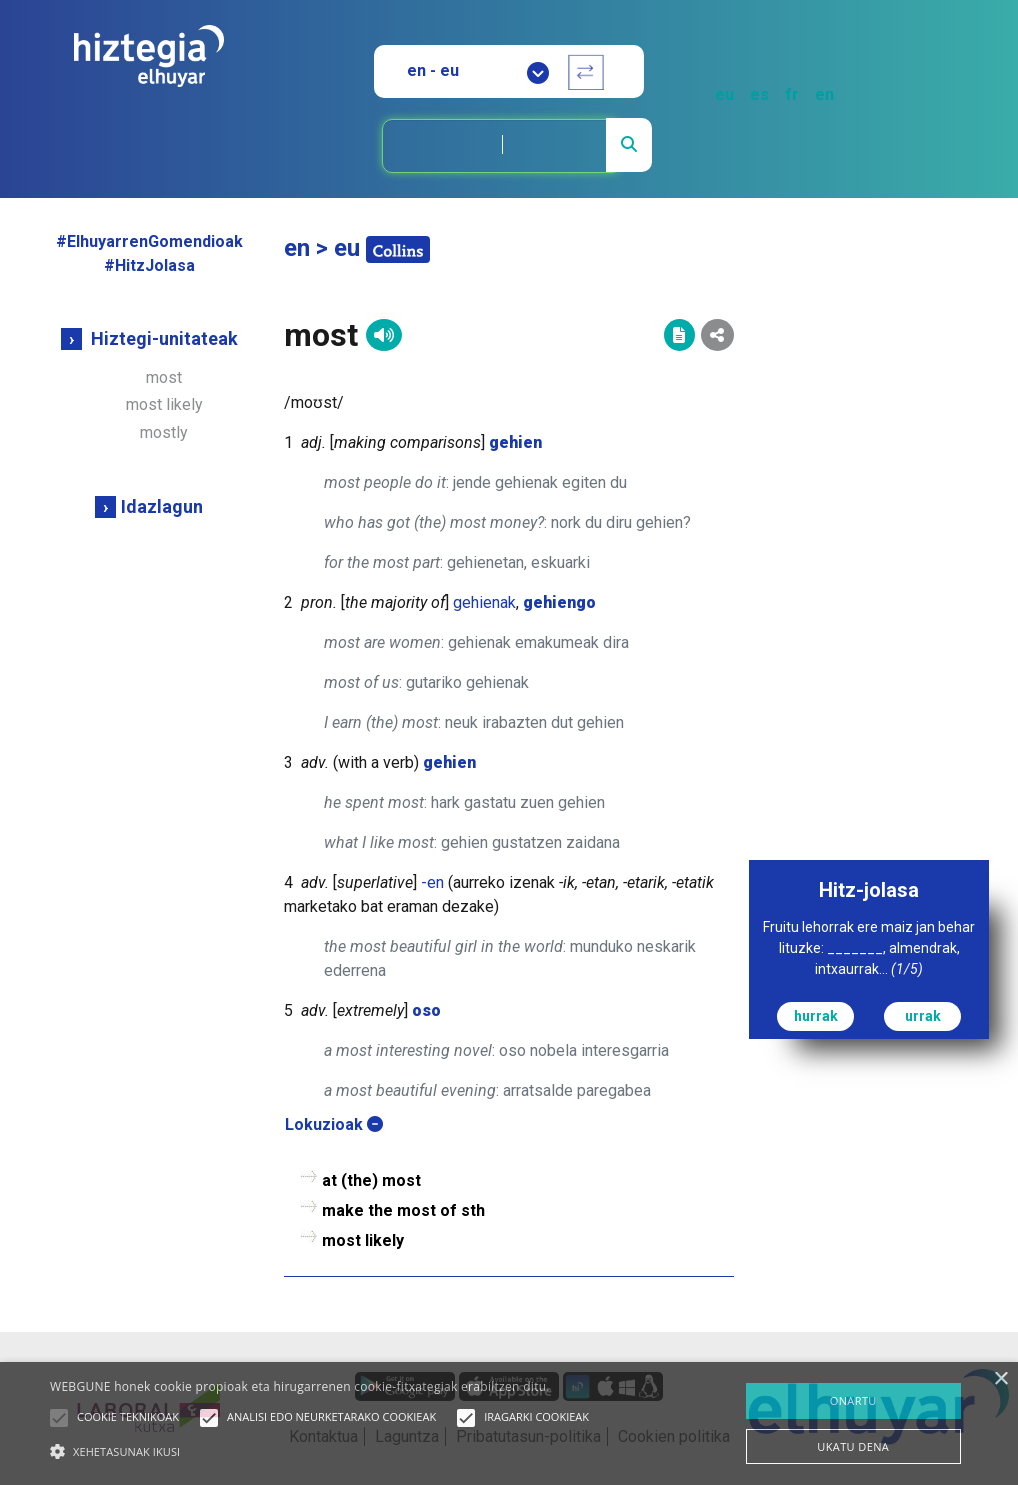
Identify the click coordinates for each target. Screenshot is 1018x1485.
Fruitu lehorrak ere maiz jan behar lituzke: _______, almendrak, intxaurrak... (869, 948)
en (824, 94)
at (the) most (371, 1180)
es (759, 94)
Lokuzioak (334, 1124)
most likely (164, 404)
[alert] (509, 1423)
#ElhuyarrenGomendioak (149, 241)
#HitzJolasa (149, 265)
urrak (923, 1016)
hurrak (816, 1016)
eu (724, 94)
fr (792, 94)
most (164, 377)
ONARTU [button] (853, 1400)
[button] (59, 1418)
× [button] (1000, 1379)
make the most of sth (403, 1210)
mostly (164, 432)
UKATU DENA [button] (853, 1446)
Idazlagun (162, 506)
